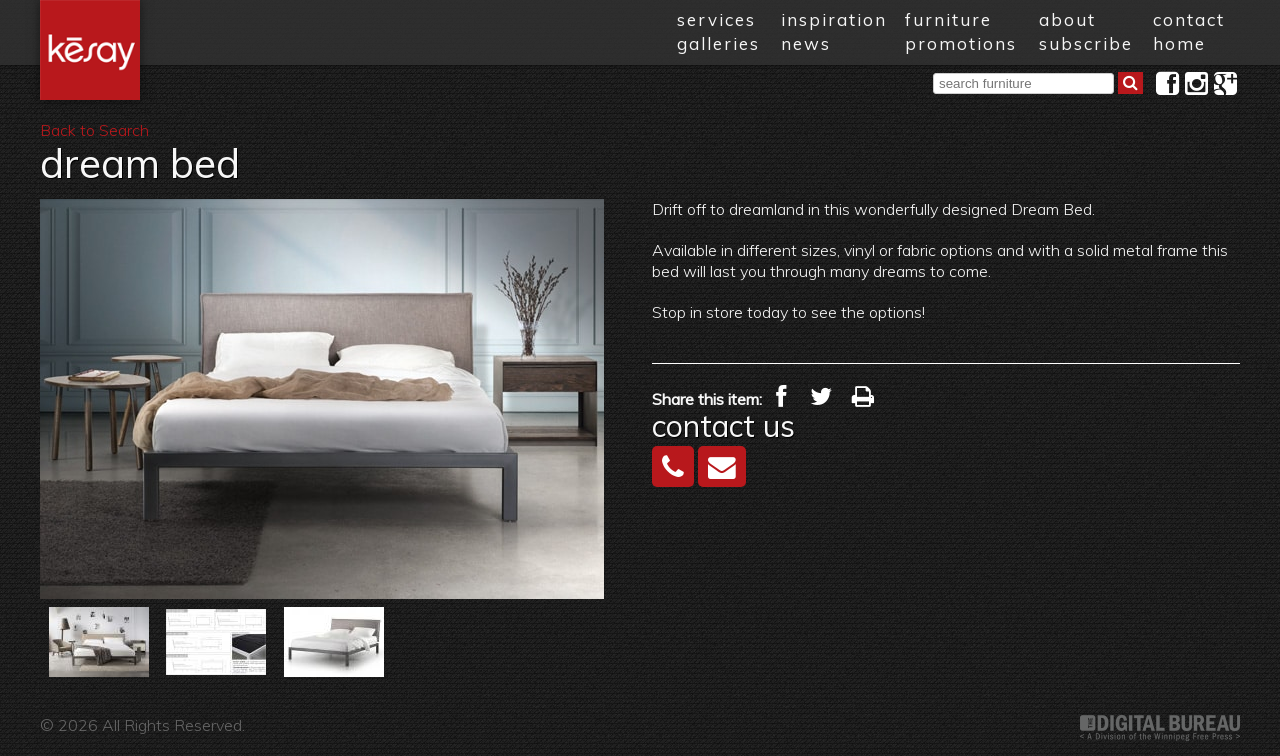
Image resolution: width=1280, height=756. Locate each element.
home (1179, 43)
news (806, 43)
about (1067, 19)
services (716, 19)
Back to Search (94, 130)
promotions (961, 43)
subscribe (1086, 43)
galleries (718, 43)
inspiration (834, 19)
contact (1189, 19)
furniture (948, 19)
